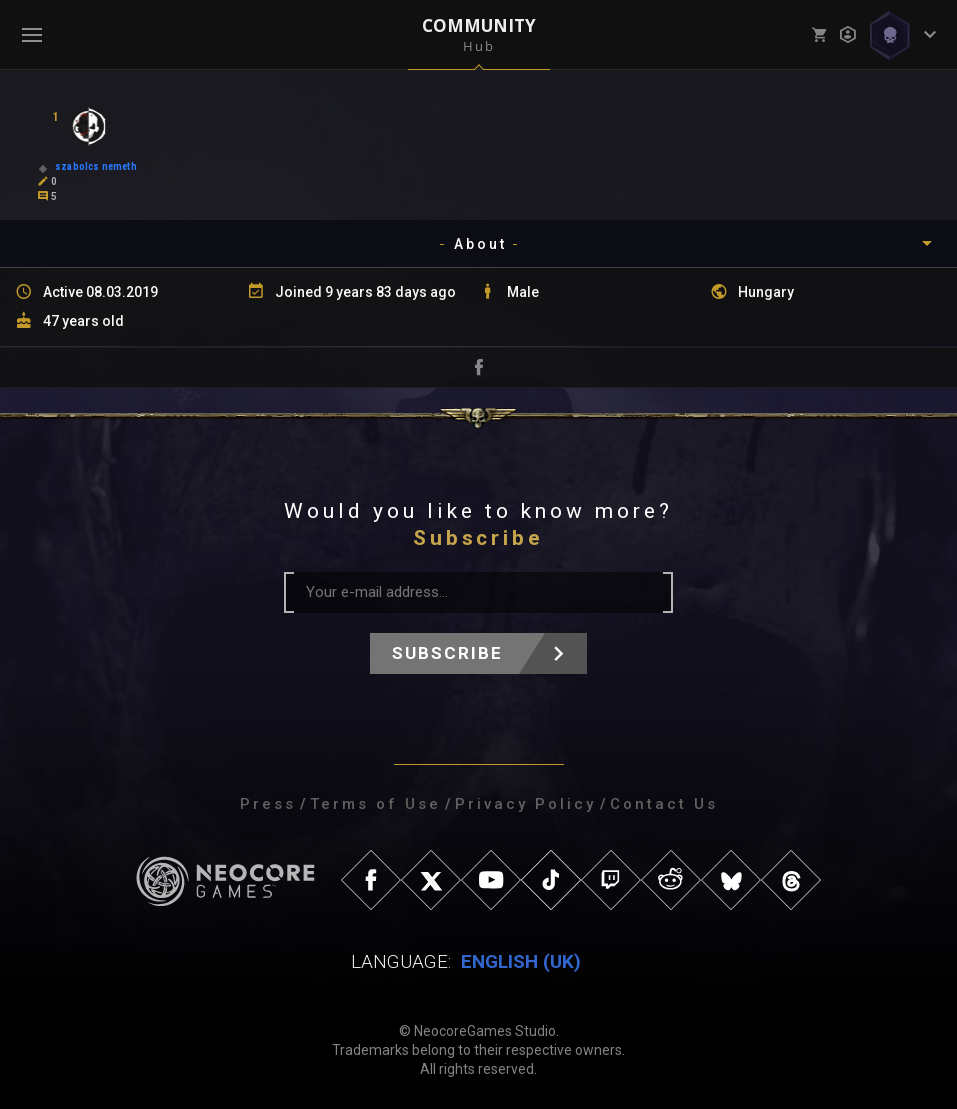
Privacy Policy (525, 804)
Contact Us (664, 804)
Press (268, 804)
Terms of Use (375, 804)
